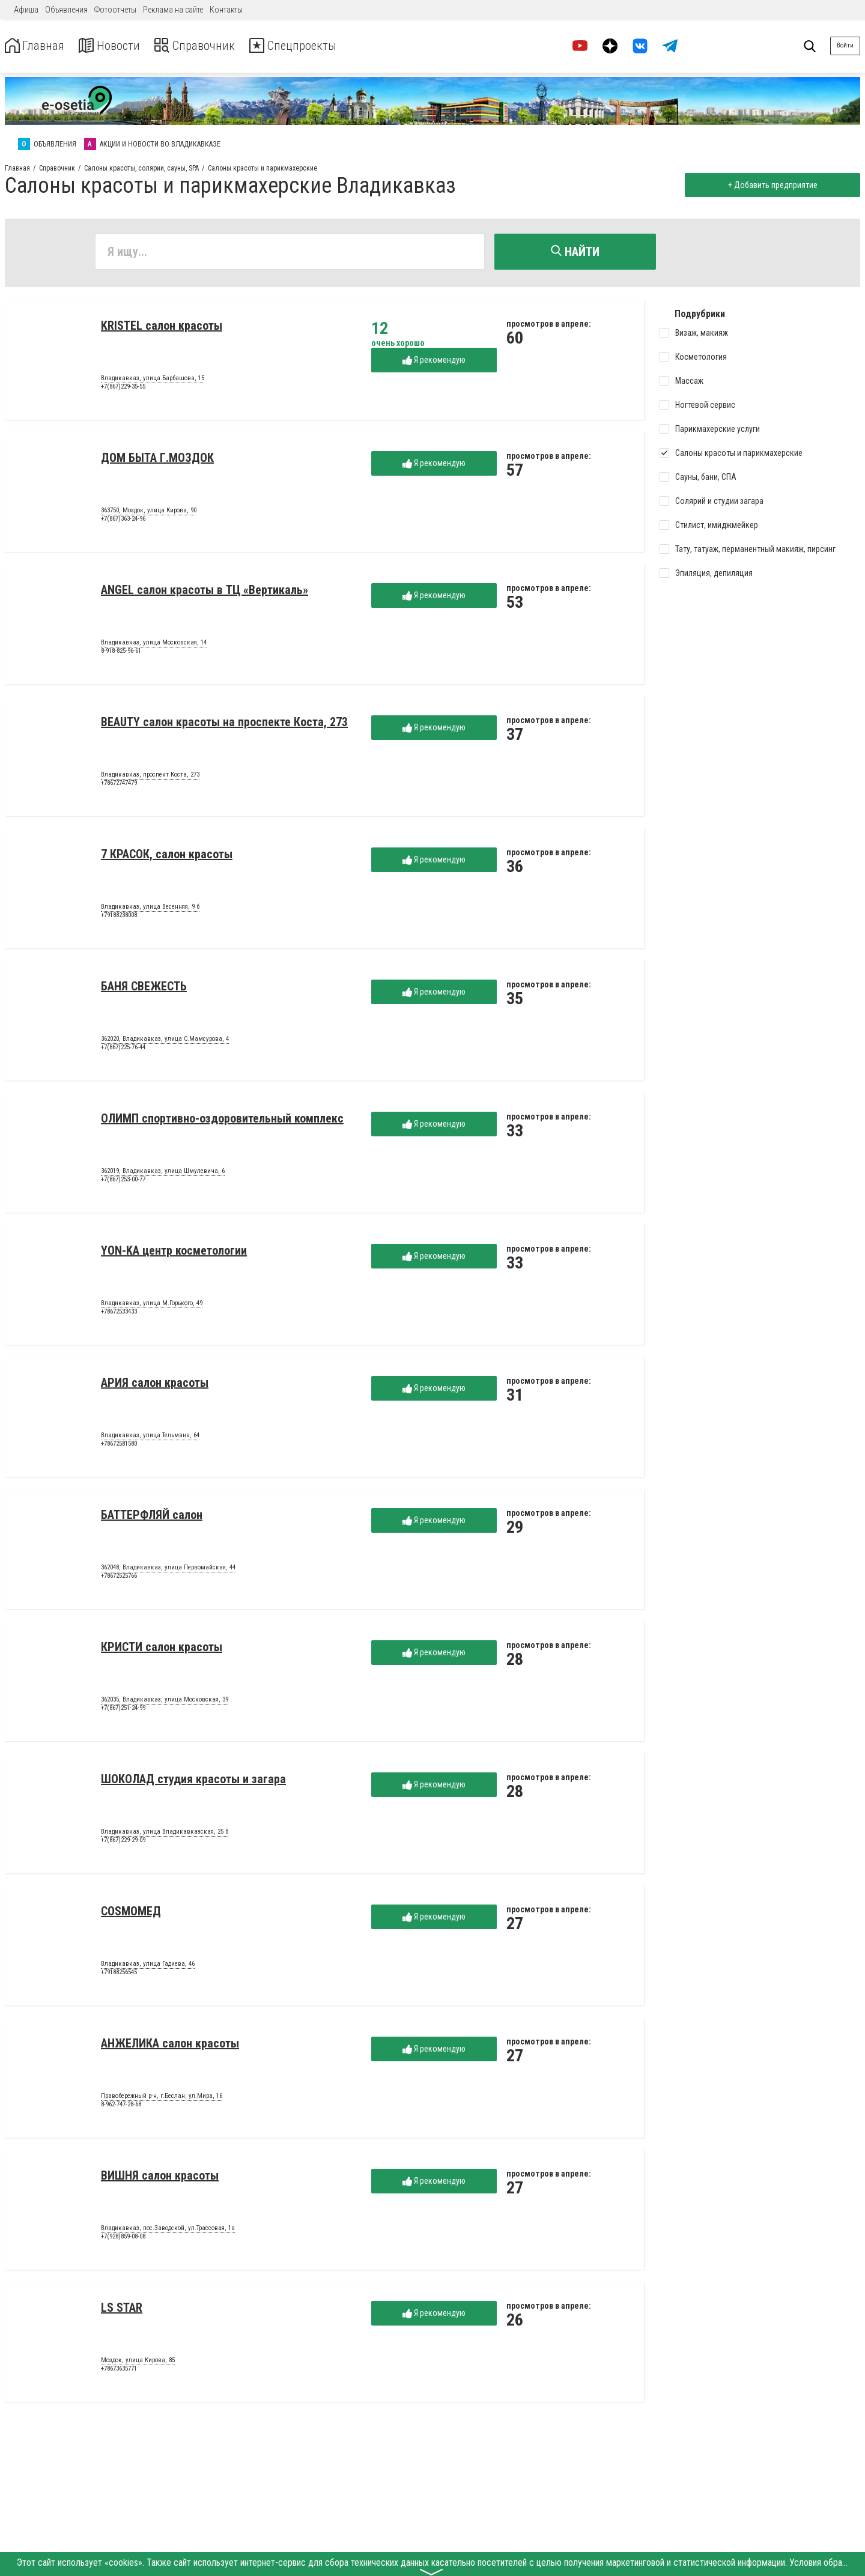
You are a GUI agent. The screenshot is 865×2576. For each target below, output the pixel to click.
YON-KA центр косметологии (174, 1253)
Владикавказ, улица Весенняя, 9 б (150, 909)
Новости (119, 46)
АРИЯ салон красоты (154, 1385)
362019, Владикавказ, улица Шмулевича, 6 (163, 1173)
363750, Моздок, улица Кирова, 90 (148, 513)
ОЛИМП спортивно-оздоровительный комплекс (222, 1121)
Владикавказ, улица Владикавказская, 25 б (164, 1834)
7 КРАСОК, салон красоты (166, 856)
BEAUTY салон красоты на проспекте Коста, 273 (224, 724)
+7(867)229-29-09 (123, 1842)
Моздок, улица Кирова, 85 (138, 2362)
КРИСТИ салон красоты (161, 1649)
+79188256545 (119, 1974)
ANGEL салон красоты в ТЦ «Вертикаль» (204, 592)
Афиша (26, 9)
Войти (845, 45)
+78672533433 (119, 1314)
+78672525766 (119, 1578)
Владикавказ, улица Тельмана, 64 (150, 1437)
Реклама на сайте (173, 9)
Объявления (66, 9)
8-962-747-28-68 (121, 2107)
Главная (38, 46)
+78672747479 (119, 785)
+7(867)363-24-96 (123, 521)
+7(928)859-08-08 (123, 2239)
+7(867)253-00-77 (123, 1182)
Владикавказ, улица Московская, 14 (154, 645)
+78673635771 (119, 2371)
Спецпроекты (321, 46)
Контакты (226, 9)
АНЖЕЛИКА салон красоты (170, 2045)
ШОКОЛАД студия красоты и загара (193, 1781)
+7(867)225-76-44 (123, 1049)
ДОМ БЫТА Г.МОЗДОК (157, 460)
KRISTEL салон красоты (161, 328)
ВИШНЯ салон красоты (160, 2178)
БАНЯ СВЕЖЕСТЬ (144, 988)
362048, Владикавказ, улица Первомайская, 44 (168, 1570)
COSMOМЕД (131, 1913)
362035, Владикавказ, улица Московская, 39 (164, 1702)
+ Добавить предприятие (770, 185)
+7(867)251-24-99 (123, 1710)
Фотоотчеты (115, 9)
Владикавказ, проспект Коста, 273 (150, 777)
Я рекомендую (434, 362)
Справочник (212, 46)
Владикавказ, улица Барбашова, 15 (152, 380)
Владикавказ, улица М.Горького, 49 (151, 1305)
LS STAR (121, 2310)
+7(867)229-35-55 (123, 389)
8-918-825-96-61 (121, 653)
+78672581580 (119, 1446)
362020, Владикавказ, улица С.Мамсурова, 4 (165, 1041)
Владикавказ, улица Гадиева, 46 (148, 1966)
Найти (575, 251)
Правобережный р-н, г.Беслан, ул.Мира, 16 (161, 2098)
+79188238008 (119, 917)
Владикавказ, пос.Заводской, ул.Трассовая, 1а (168, 2230)
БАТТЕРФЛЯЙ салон (151, 1517)
